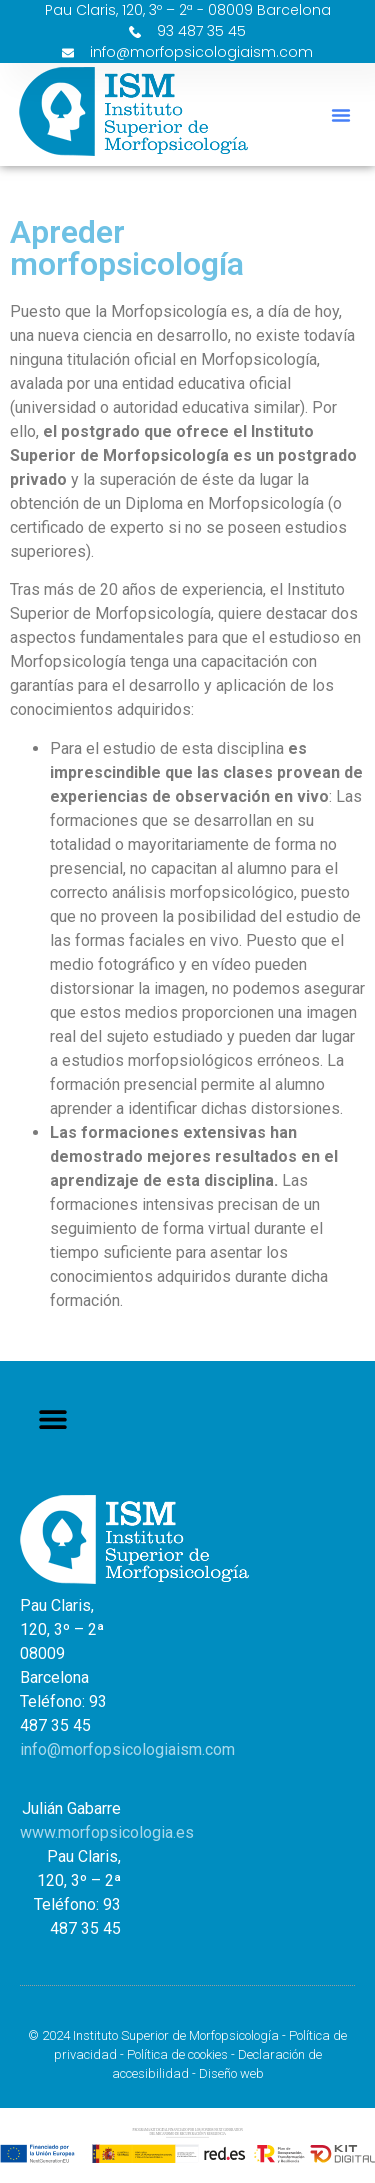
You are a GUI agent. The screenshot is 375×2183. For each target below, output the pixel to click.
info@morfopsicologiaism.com (127, 1749)
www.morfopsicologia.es (107, 1832)
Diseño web (231, 2073)
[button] (341, 115)
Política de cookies (177, 2054)
